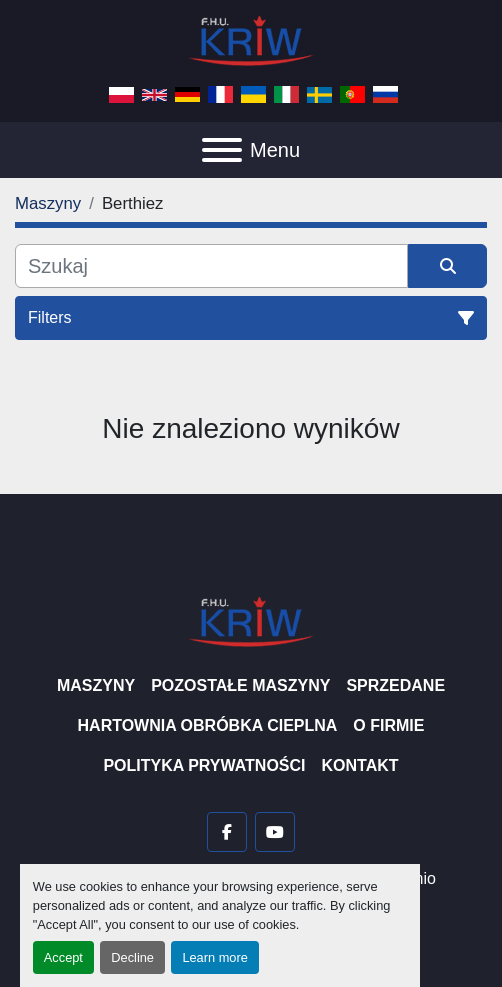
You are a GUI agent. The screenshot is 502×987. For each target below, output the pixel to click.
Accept (63, 957)
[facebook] (227, 832)
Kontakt (360, 765)
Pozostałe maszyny (240, 685)
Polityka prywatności (204, 765)
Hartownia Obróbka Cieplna (208, 725)
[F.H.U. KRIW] (251, 620)
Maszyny (96, 685)
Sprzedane (395, 685)
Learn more (214, 957)
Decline (132, 957)
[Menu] (222, 150)
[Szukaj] (211, 266)
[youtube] (275, 832)
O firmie (388, 725)
